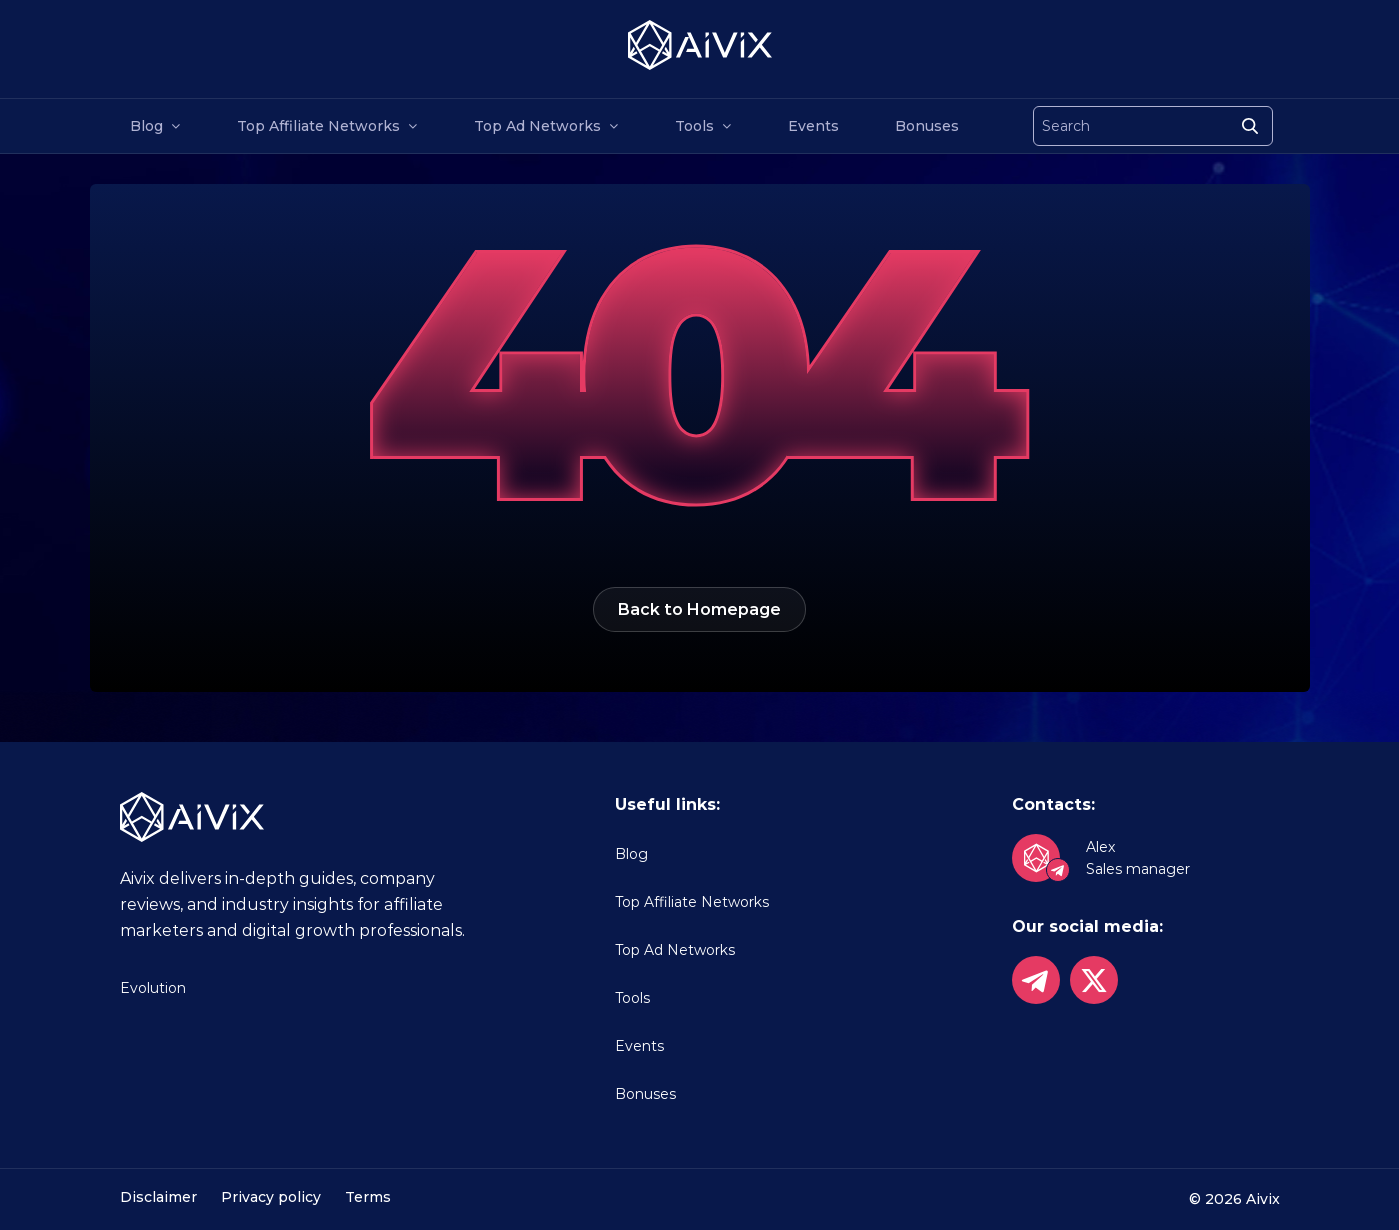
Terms (368, 1197)
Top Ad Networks (537, 126)
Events (813, 126)
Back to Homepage (699, 609)
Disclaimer (158, 1197)
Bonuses (927, 126)
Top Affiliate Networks (318, 126)
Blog (146, 126)
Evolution (153, 988)
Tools (694, 126)
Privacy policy (271, 1197)
